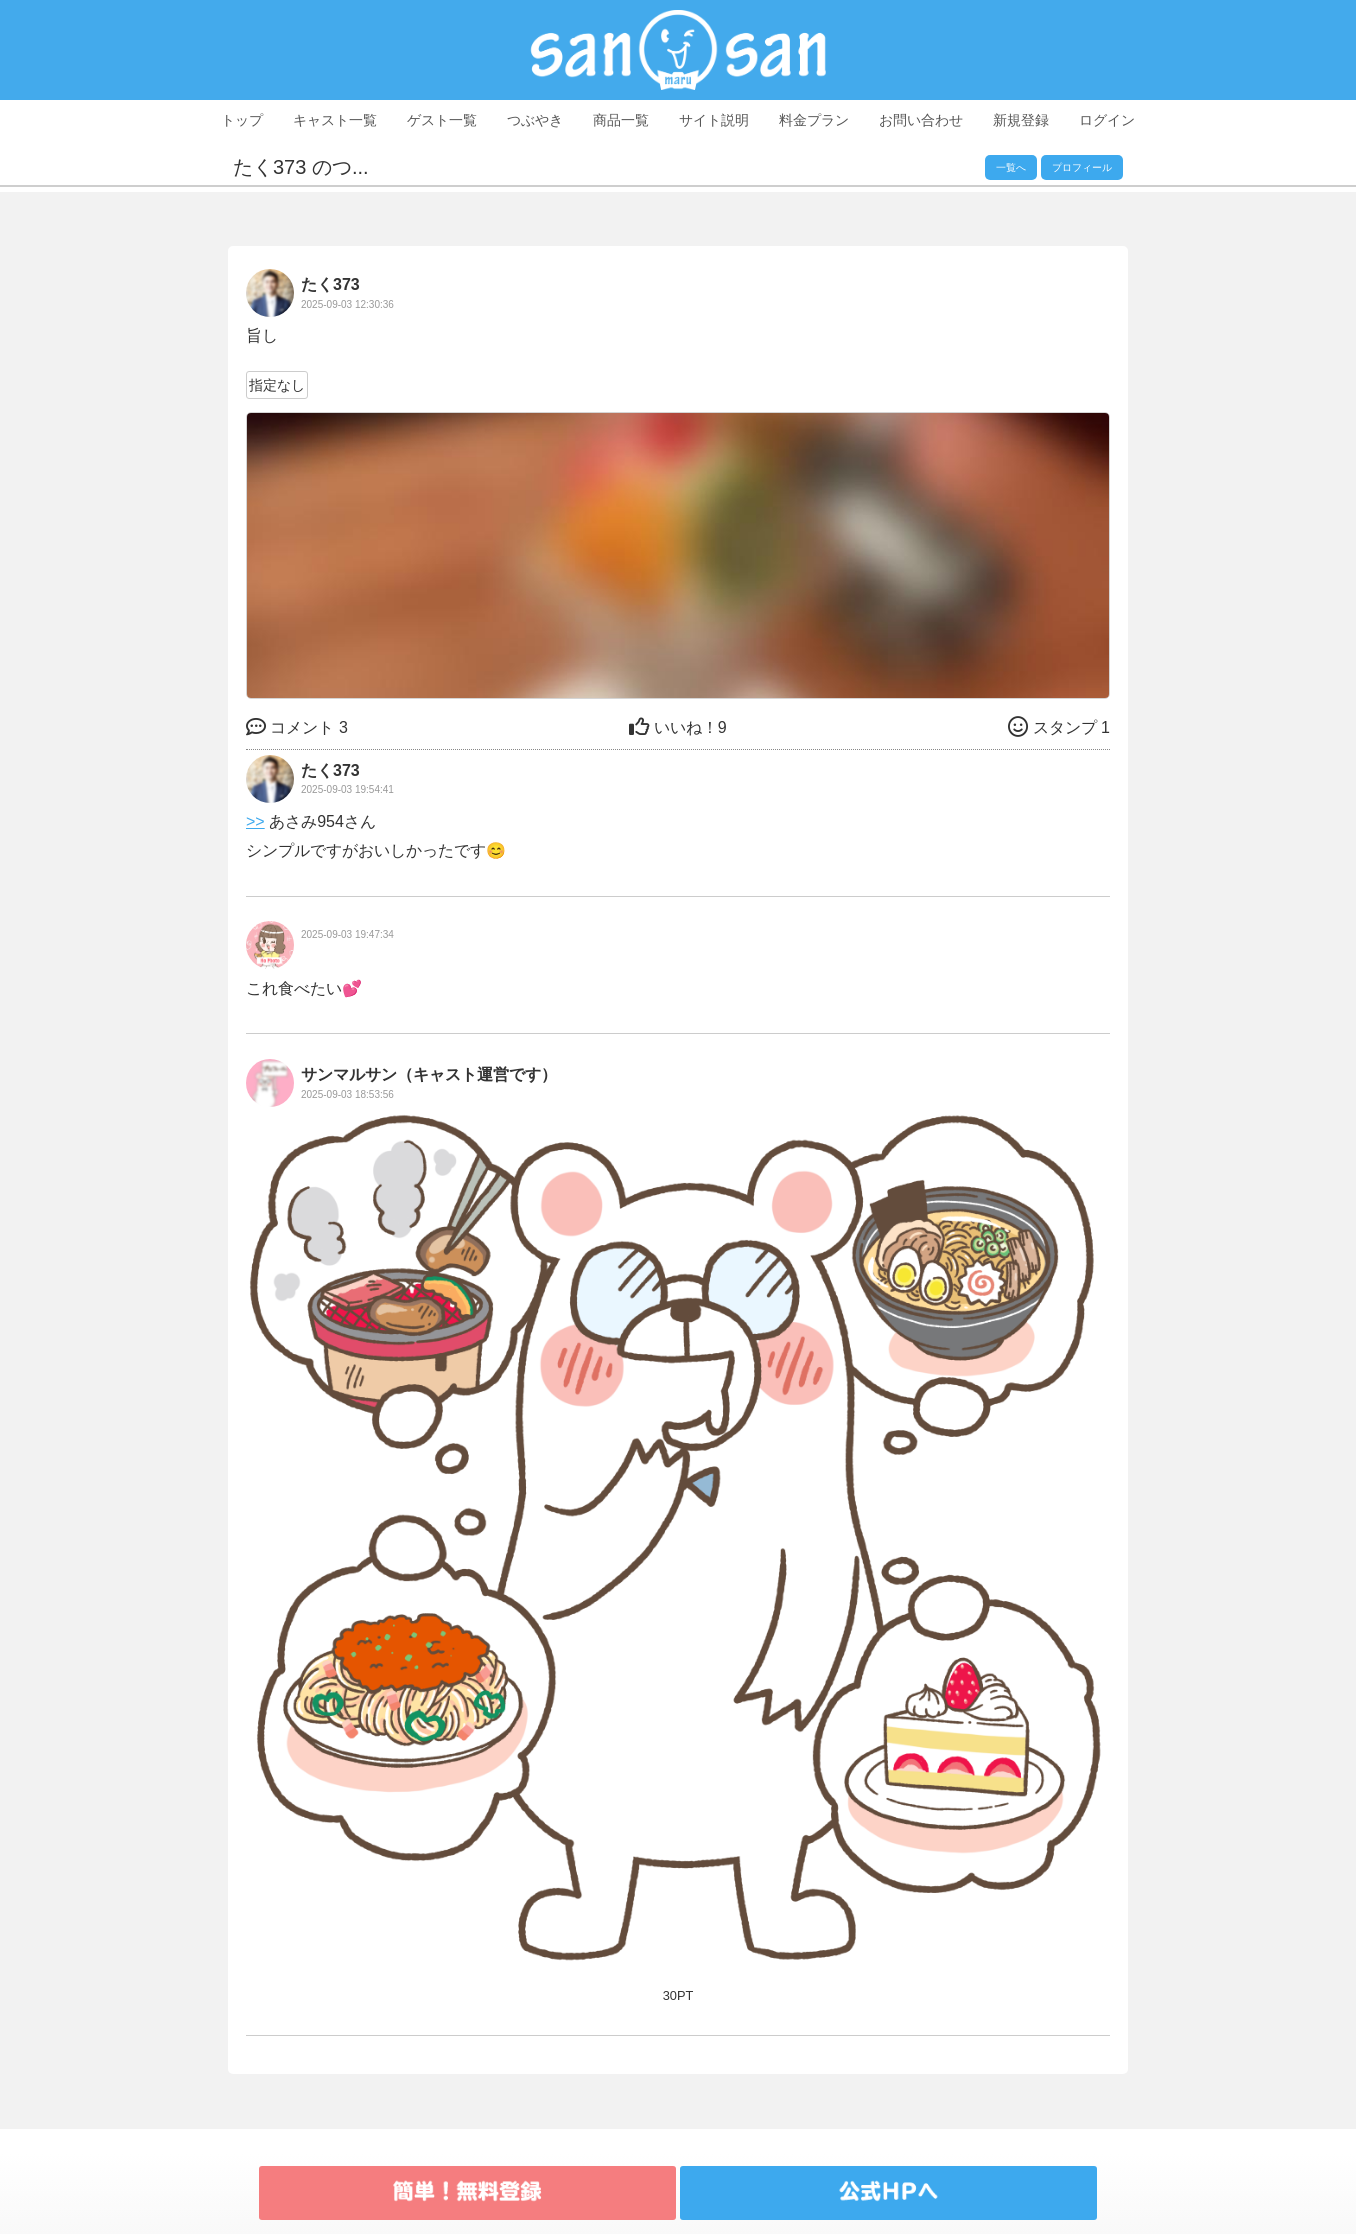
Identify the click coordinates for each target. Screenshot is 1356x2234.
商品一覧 (621, 120)
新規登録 (1021, 120)
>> (255, 821)
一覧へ (1011, 167)
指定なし (277, 385)
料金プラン (814, 120)
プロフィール (1082, 167)
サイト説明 (714, 120)
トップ (242, 120)
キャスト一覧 (335, 120)
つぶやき (535, 120)
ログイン (1107, 120)
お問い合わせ (921, 120)
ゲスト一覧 (442, 120)
